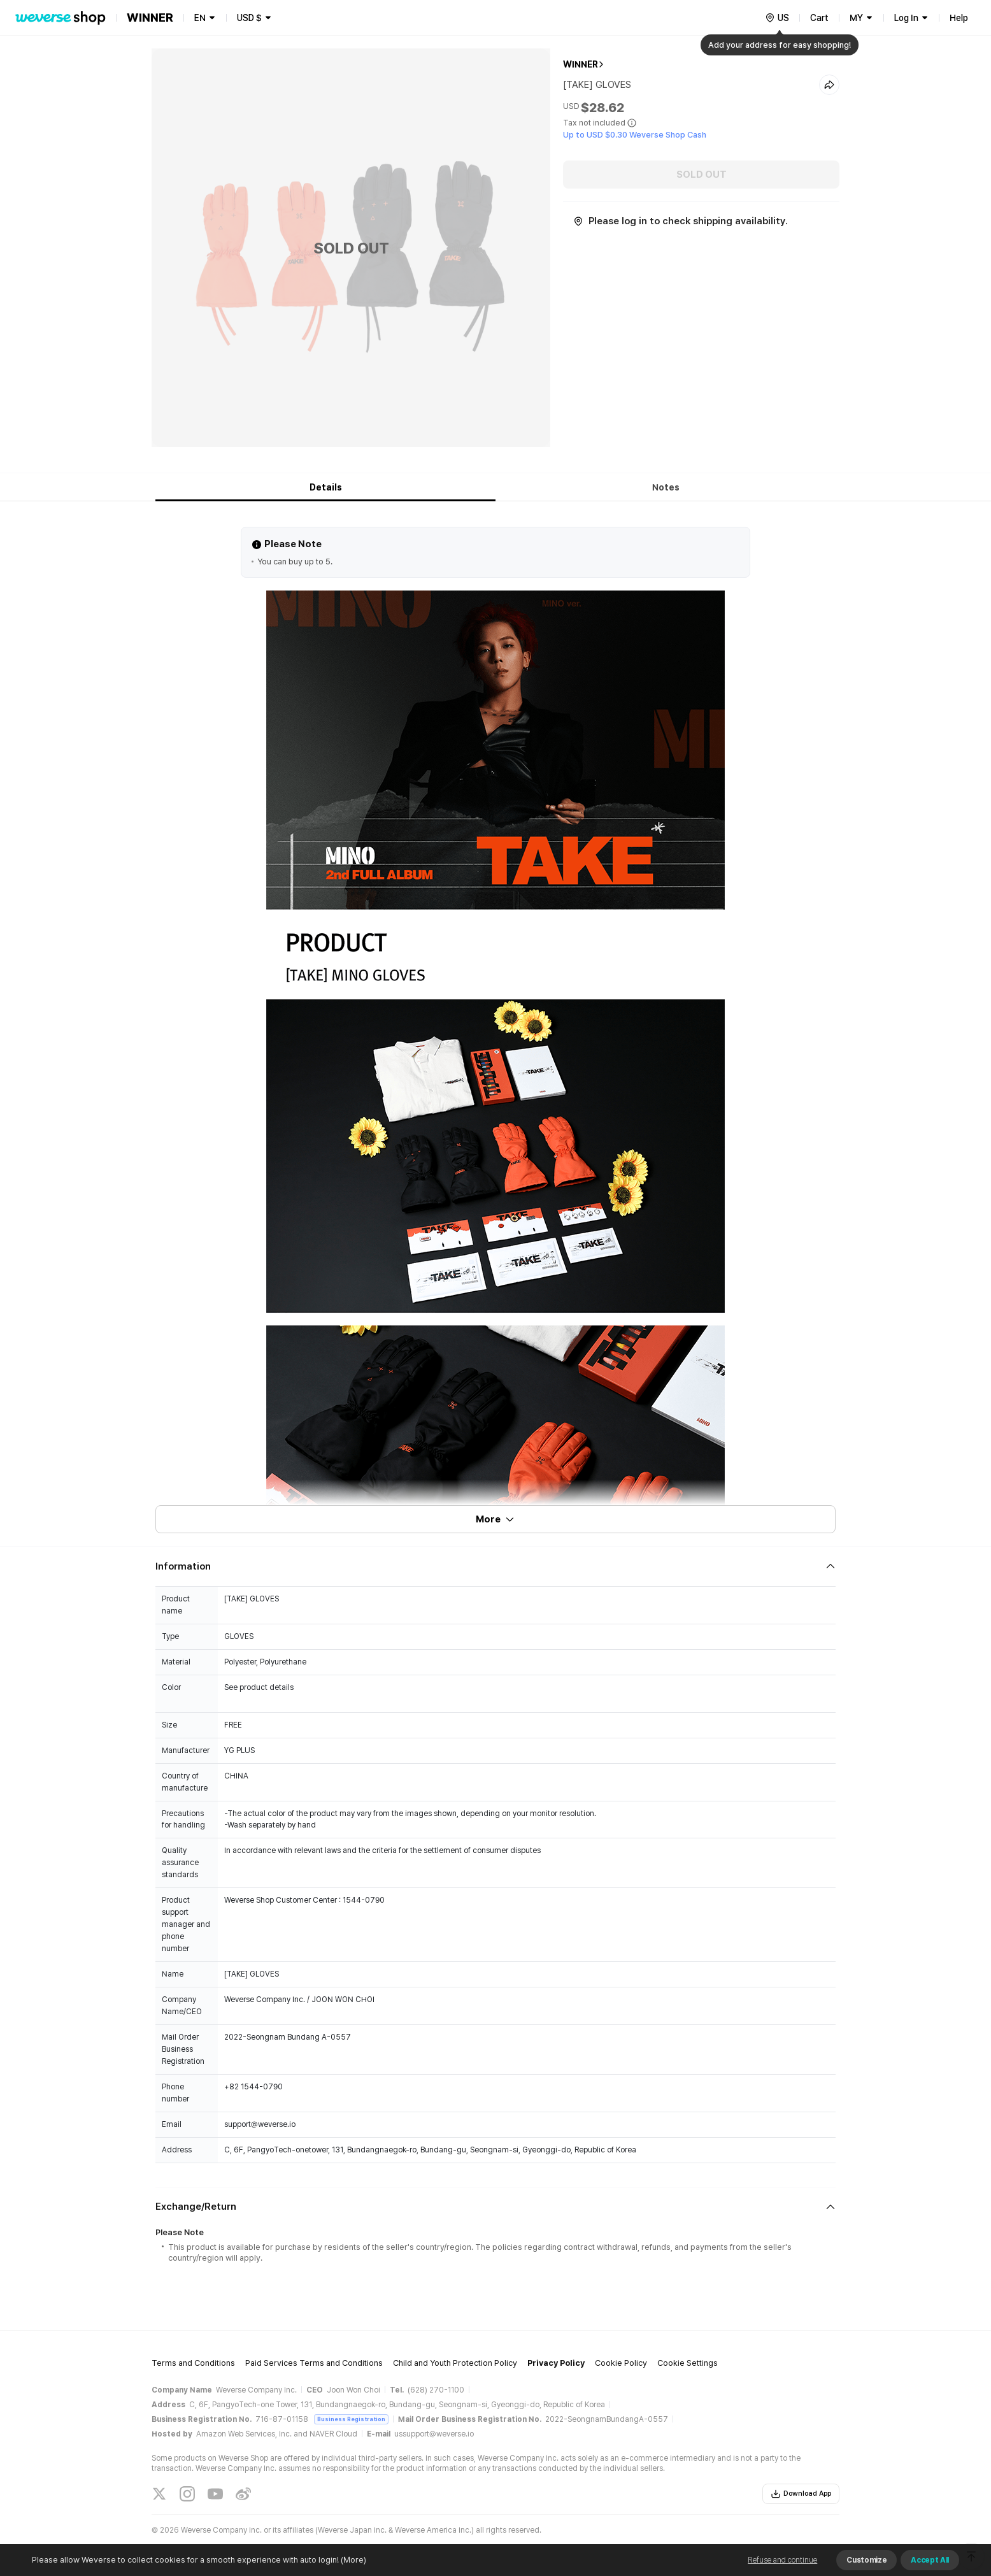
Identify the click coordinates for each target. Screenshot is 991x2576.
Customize (866, 2560)
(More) (352, 2560)
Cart (819, 18)
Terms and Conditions (193, 2363)
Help (959, 18)
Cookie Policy (621, 2363)
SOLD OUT (701, 174)
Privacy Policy (556, 2363)
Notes (666, 487)
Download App (801, 2494)
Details (326, 487)
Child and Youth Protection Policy (455, 2363)
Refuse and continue (782, 2560)
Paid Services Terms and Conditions (314, 2363)
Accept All (930, 2560)
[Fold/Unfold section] (495, 1566)
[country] (777, 17)
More (495, 1519)
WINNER (580, 64)
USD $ (249, 18)
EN (200, 18)
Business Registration (351, 2418)
